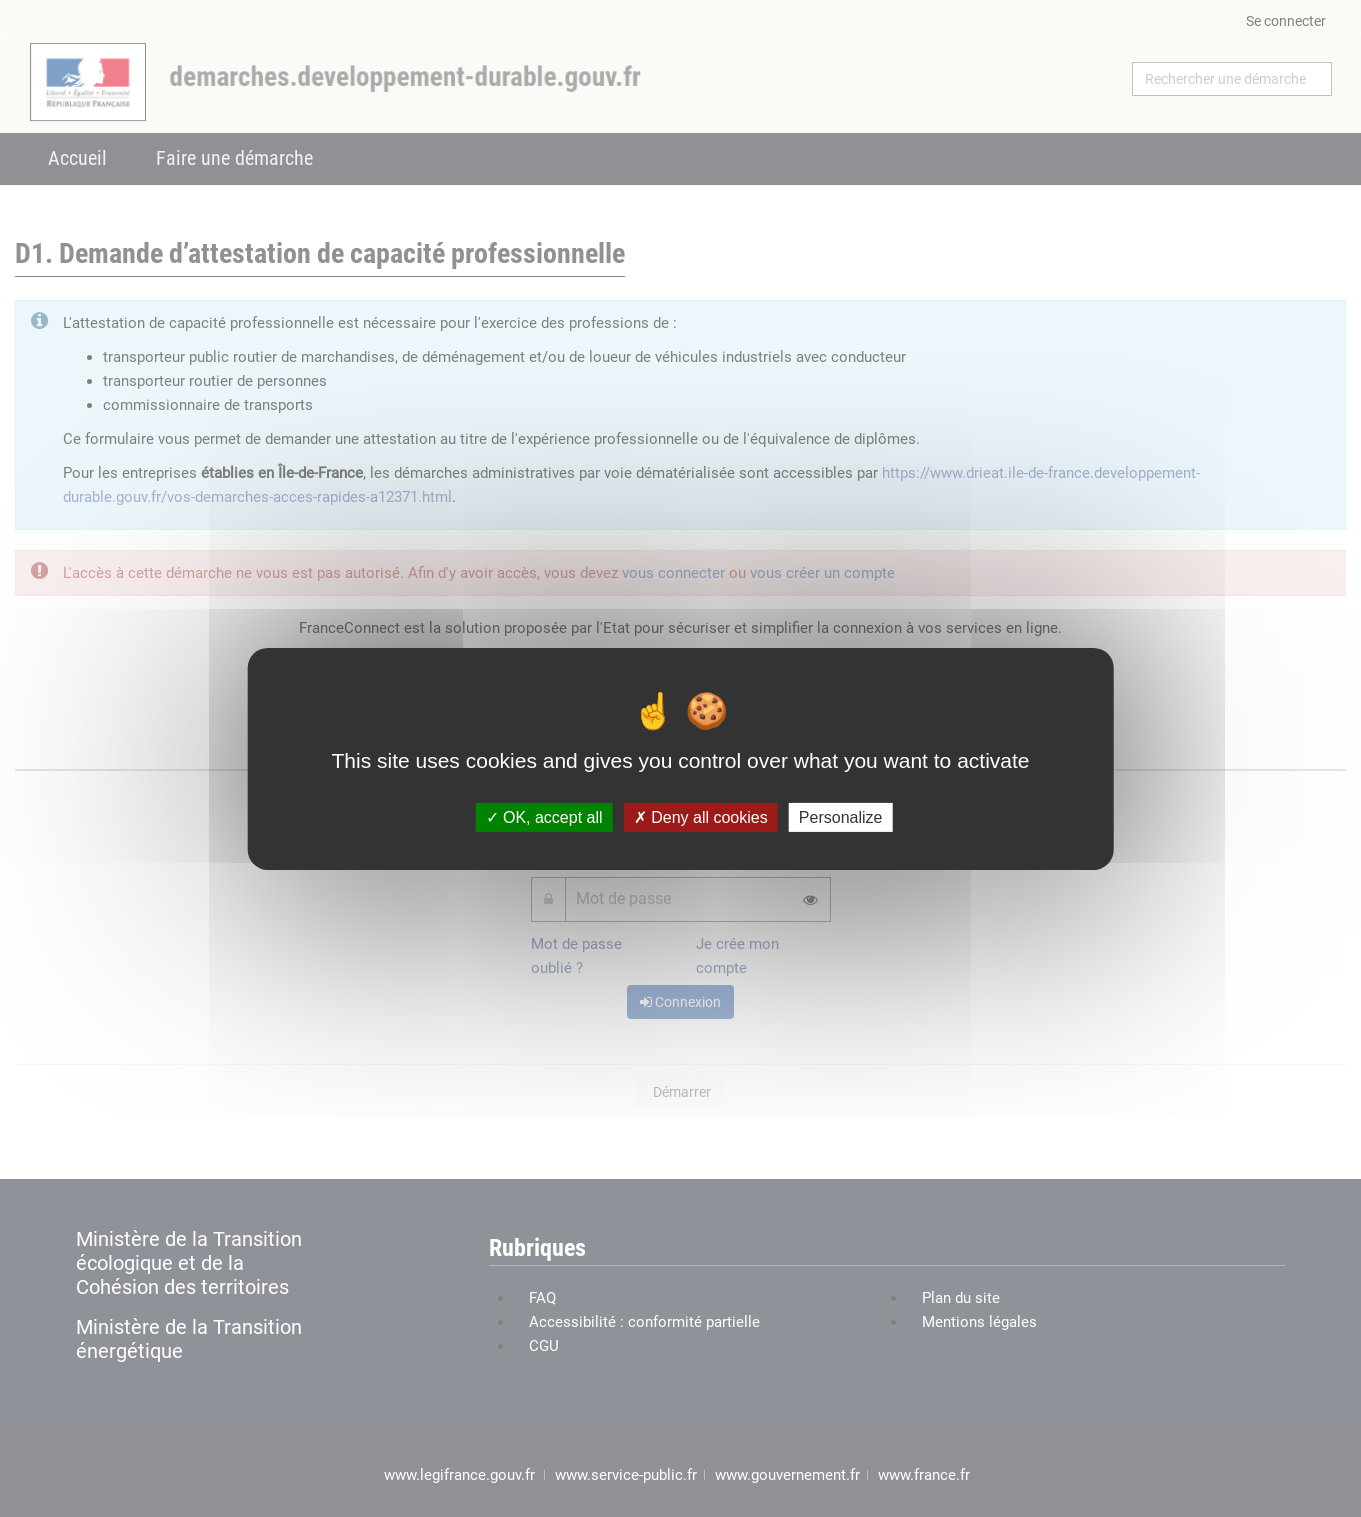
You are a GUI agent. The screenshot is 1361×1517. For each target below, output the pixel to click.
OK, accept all (544, 816)
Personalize (841, 816)
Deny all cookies (701, 816)
